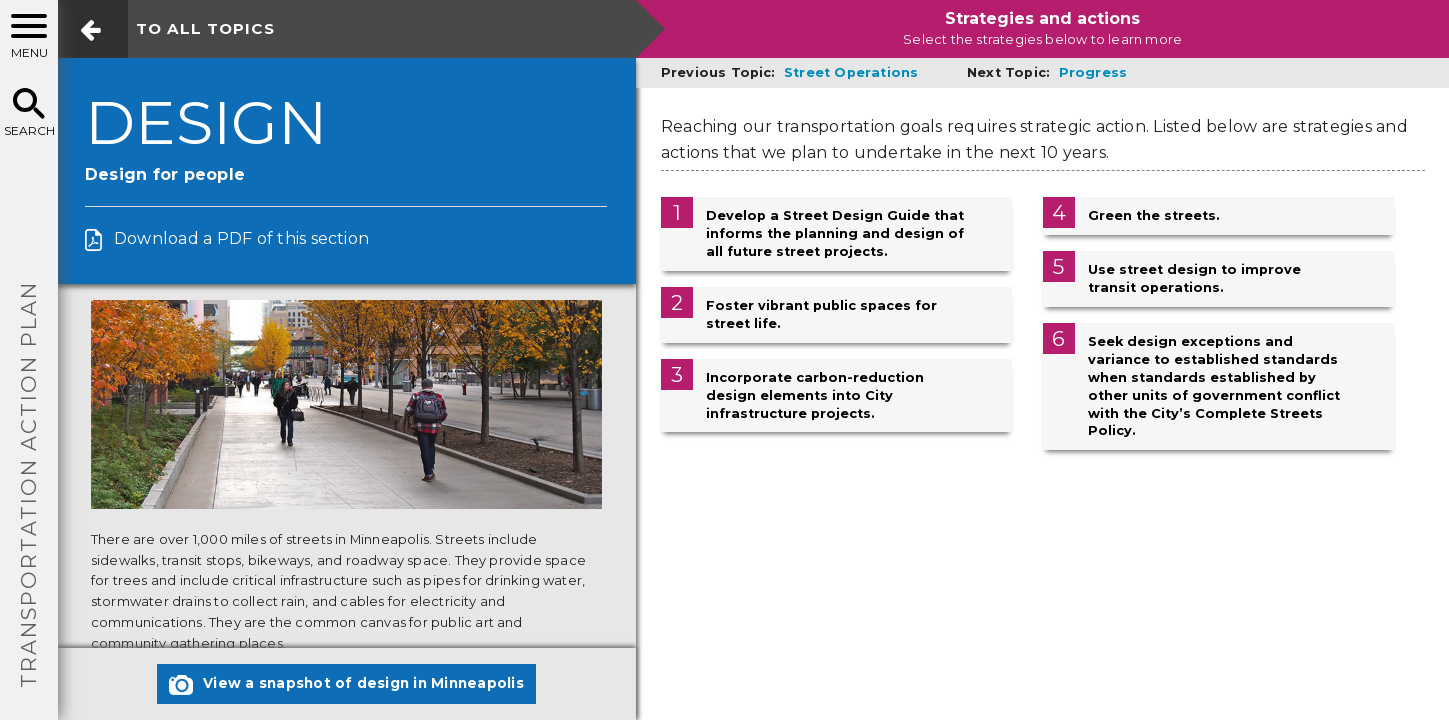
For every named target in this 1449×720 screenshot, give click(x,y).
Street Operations (851, 72)
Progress (1093, 72)
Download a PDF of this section (241, 238)
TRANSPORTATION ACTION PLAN (28, 484)
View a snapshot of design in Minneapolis (346, 685)
